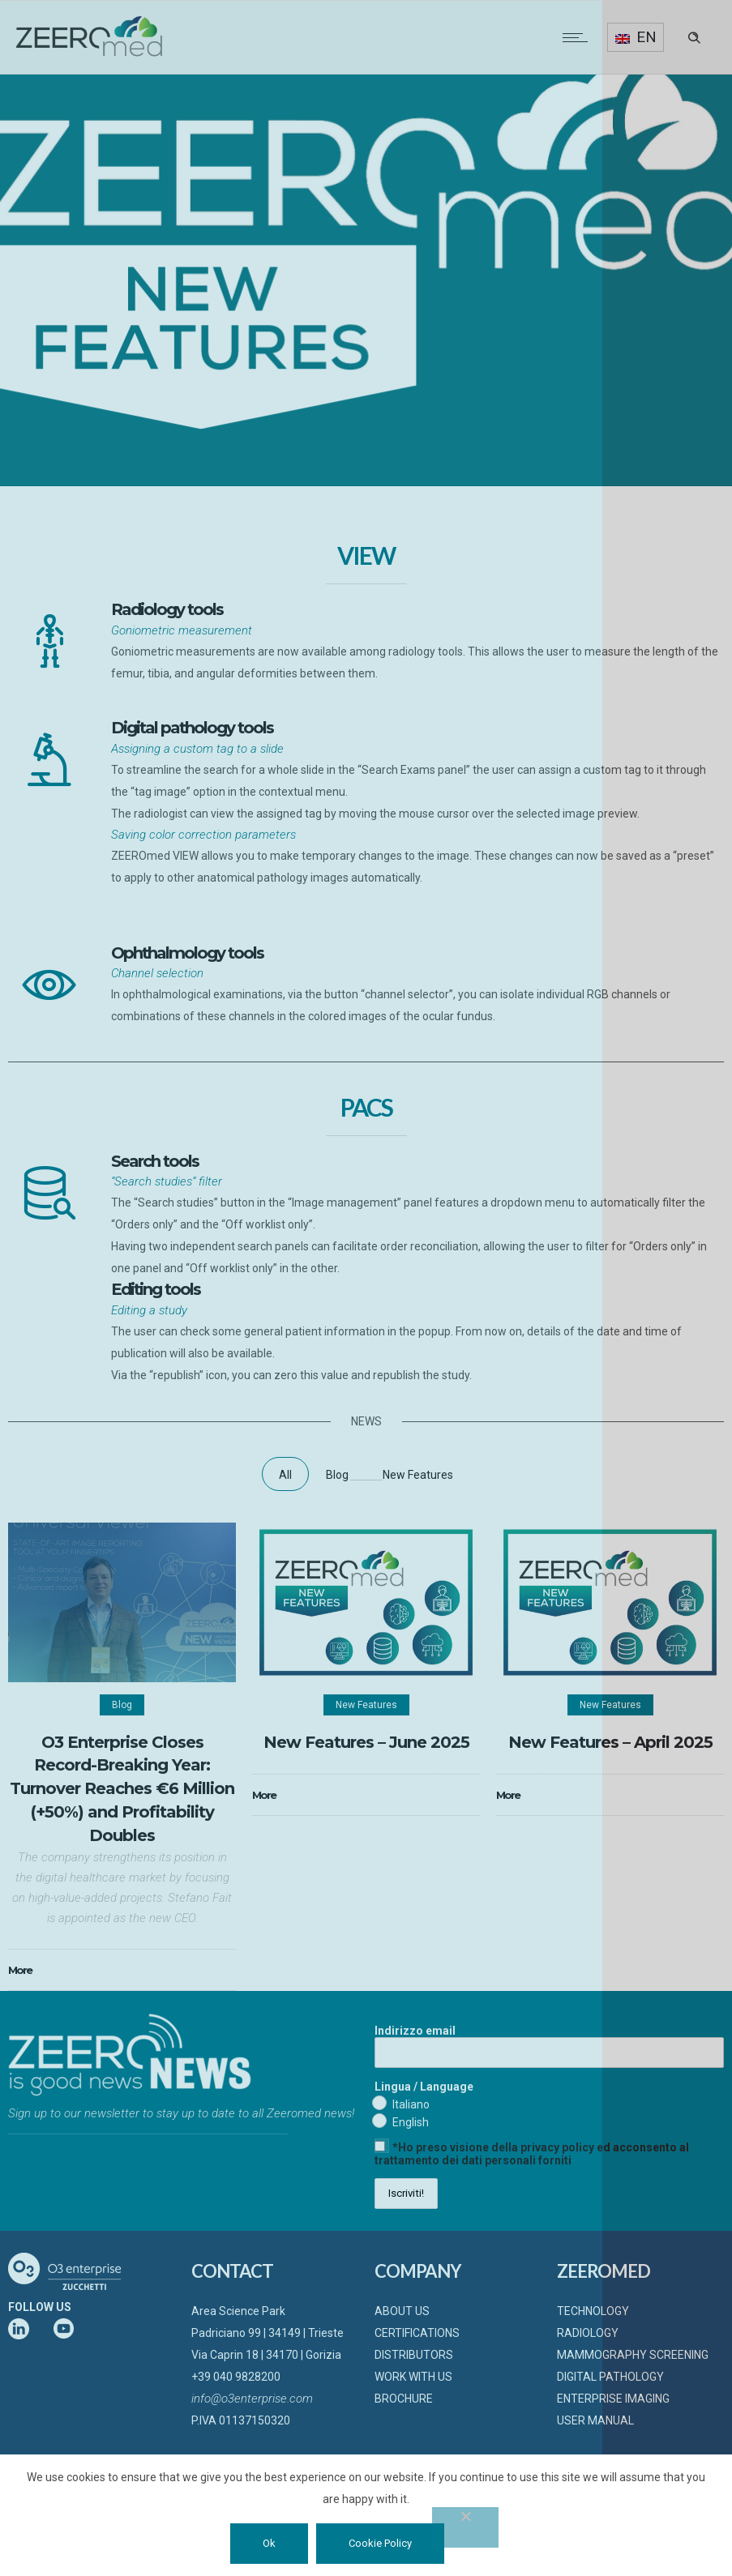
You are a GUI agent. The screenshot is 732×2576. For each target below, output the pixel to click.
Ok (269, 2543)
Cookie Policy (380, 2543)
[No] (465, 2527)
